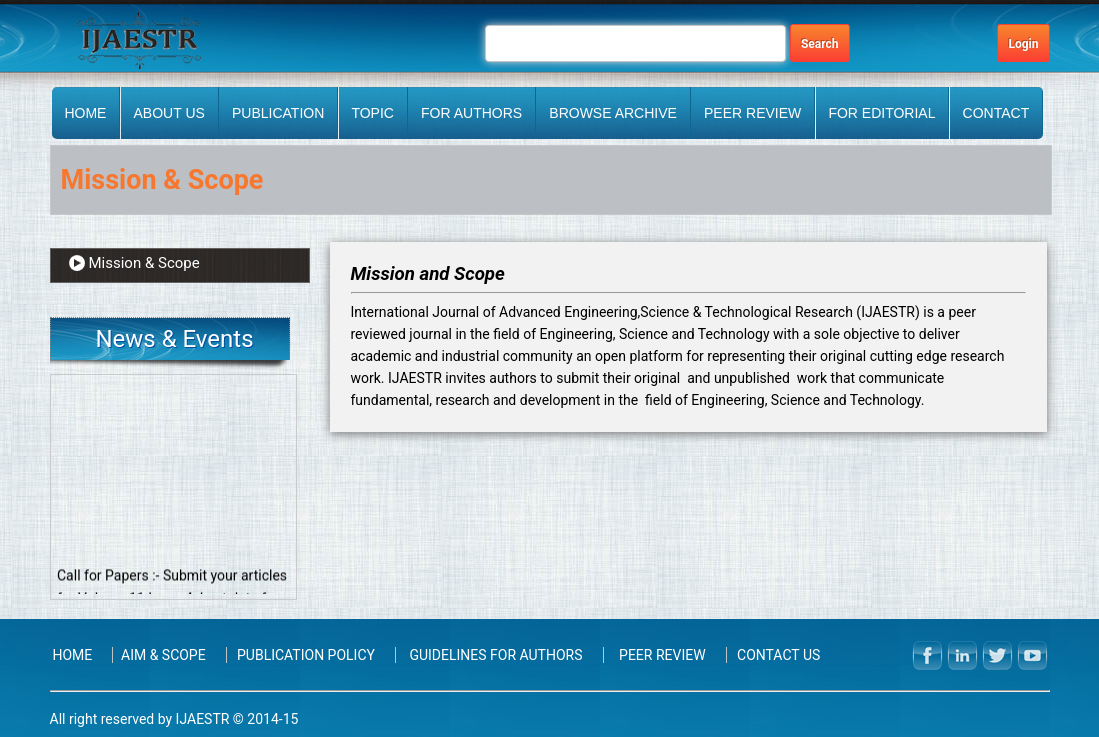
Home (85, 113)
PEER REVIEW (752, 113)
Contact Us (778, 655)
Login (1023, 44)
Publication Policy (306, 655)
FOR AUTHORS (471, 113)
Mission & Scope (144, 263)
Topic (372, 113)
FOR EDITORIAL (881, 113)
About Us (169, 113)
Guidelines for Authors (495, 655)
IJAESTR (202, 719)
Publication (278, 113)
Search (820, 44)
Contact (996, 113)
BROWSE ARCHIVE (613, 113)
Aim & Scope (163, 655)
